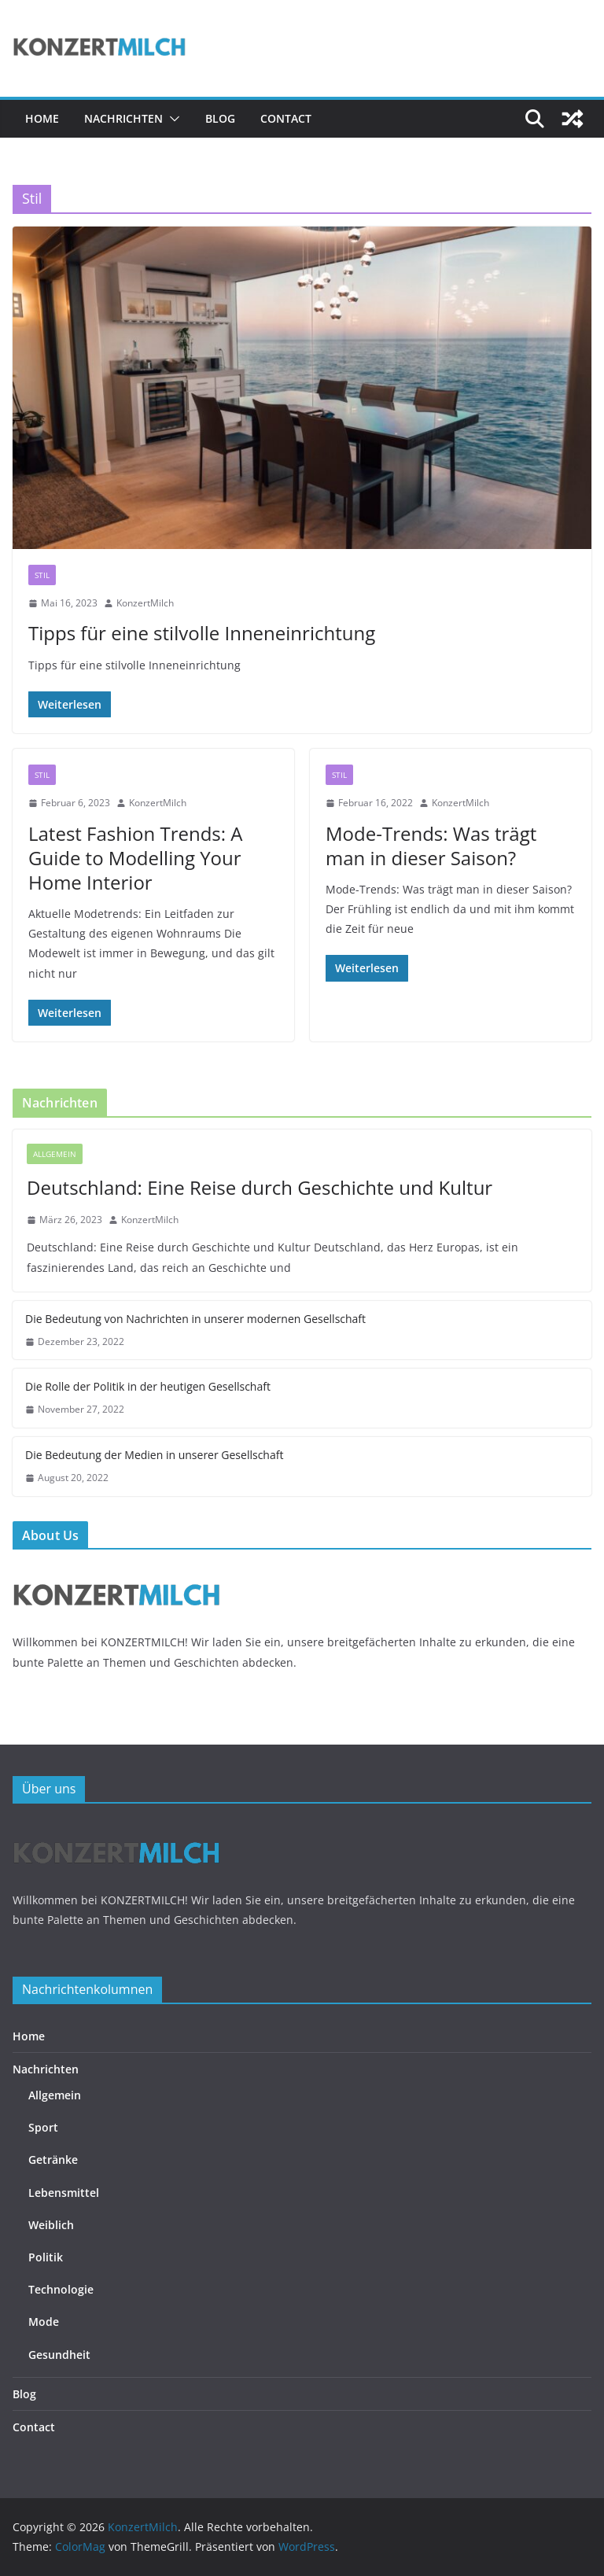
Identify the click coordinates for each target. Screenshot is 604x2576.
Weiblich (51, 2224)
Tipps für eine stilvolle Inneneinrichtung (201, 633)
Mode (43, 2321)
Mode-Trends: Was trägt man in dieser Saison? (431, 845)
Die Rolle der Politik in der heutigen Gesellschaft (148, 1386)
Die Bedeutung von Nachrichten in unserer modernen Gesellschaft (195, 1318)
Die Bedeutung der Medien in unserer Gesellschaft (154, 1454)
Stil (42, 574)
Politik (45, 2257)
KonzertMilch (145, 603)
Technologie (61, 2289)
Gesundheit (59, 2354)
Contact (285, 118)
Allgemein (54, 1153)
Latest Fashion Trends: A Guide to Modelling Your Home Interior (135, 857)
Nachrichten (123, 118)
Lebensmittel (63, 2192)
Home (42, 118)
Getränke (53, 2159)
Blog (220, 118)
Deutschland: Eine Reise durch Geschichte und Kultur (259, 1187)
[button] (171, 119)
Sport (43, 2127)
